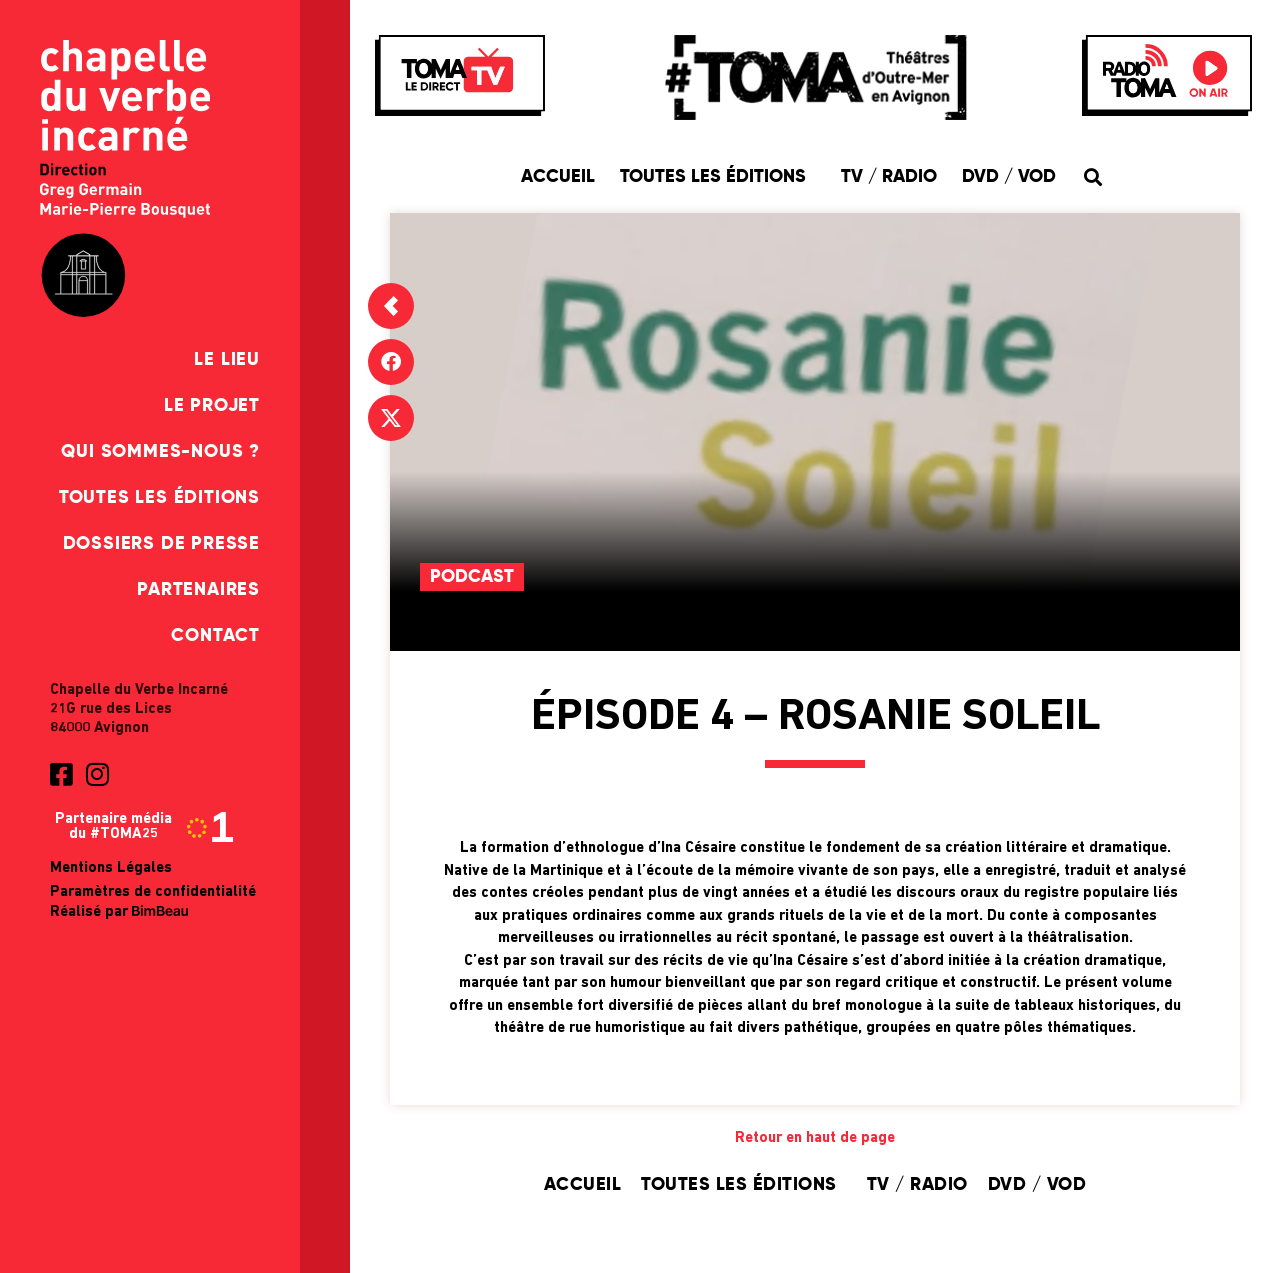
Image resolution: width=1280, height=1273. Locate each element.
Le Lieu (227, 360)
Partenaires (198, 590)
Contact (215, 636)
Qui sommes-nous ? (160, 452)
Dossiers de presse (161, 544)
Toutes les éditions (159, 498)
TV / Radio (889, 177)
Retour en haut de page (815, 1138)
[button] (1092, 176)
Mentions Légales (111, 868)
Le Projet (212, 406)
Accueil (558, 177)
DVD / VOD (1009, 177)
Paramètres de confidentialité (153, 892)
